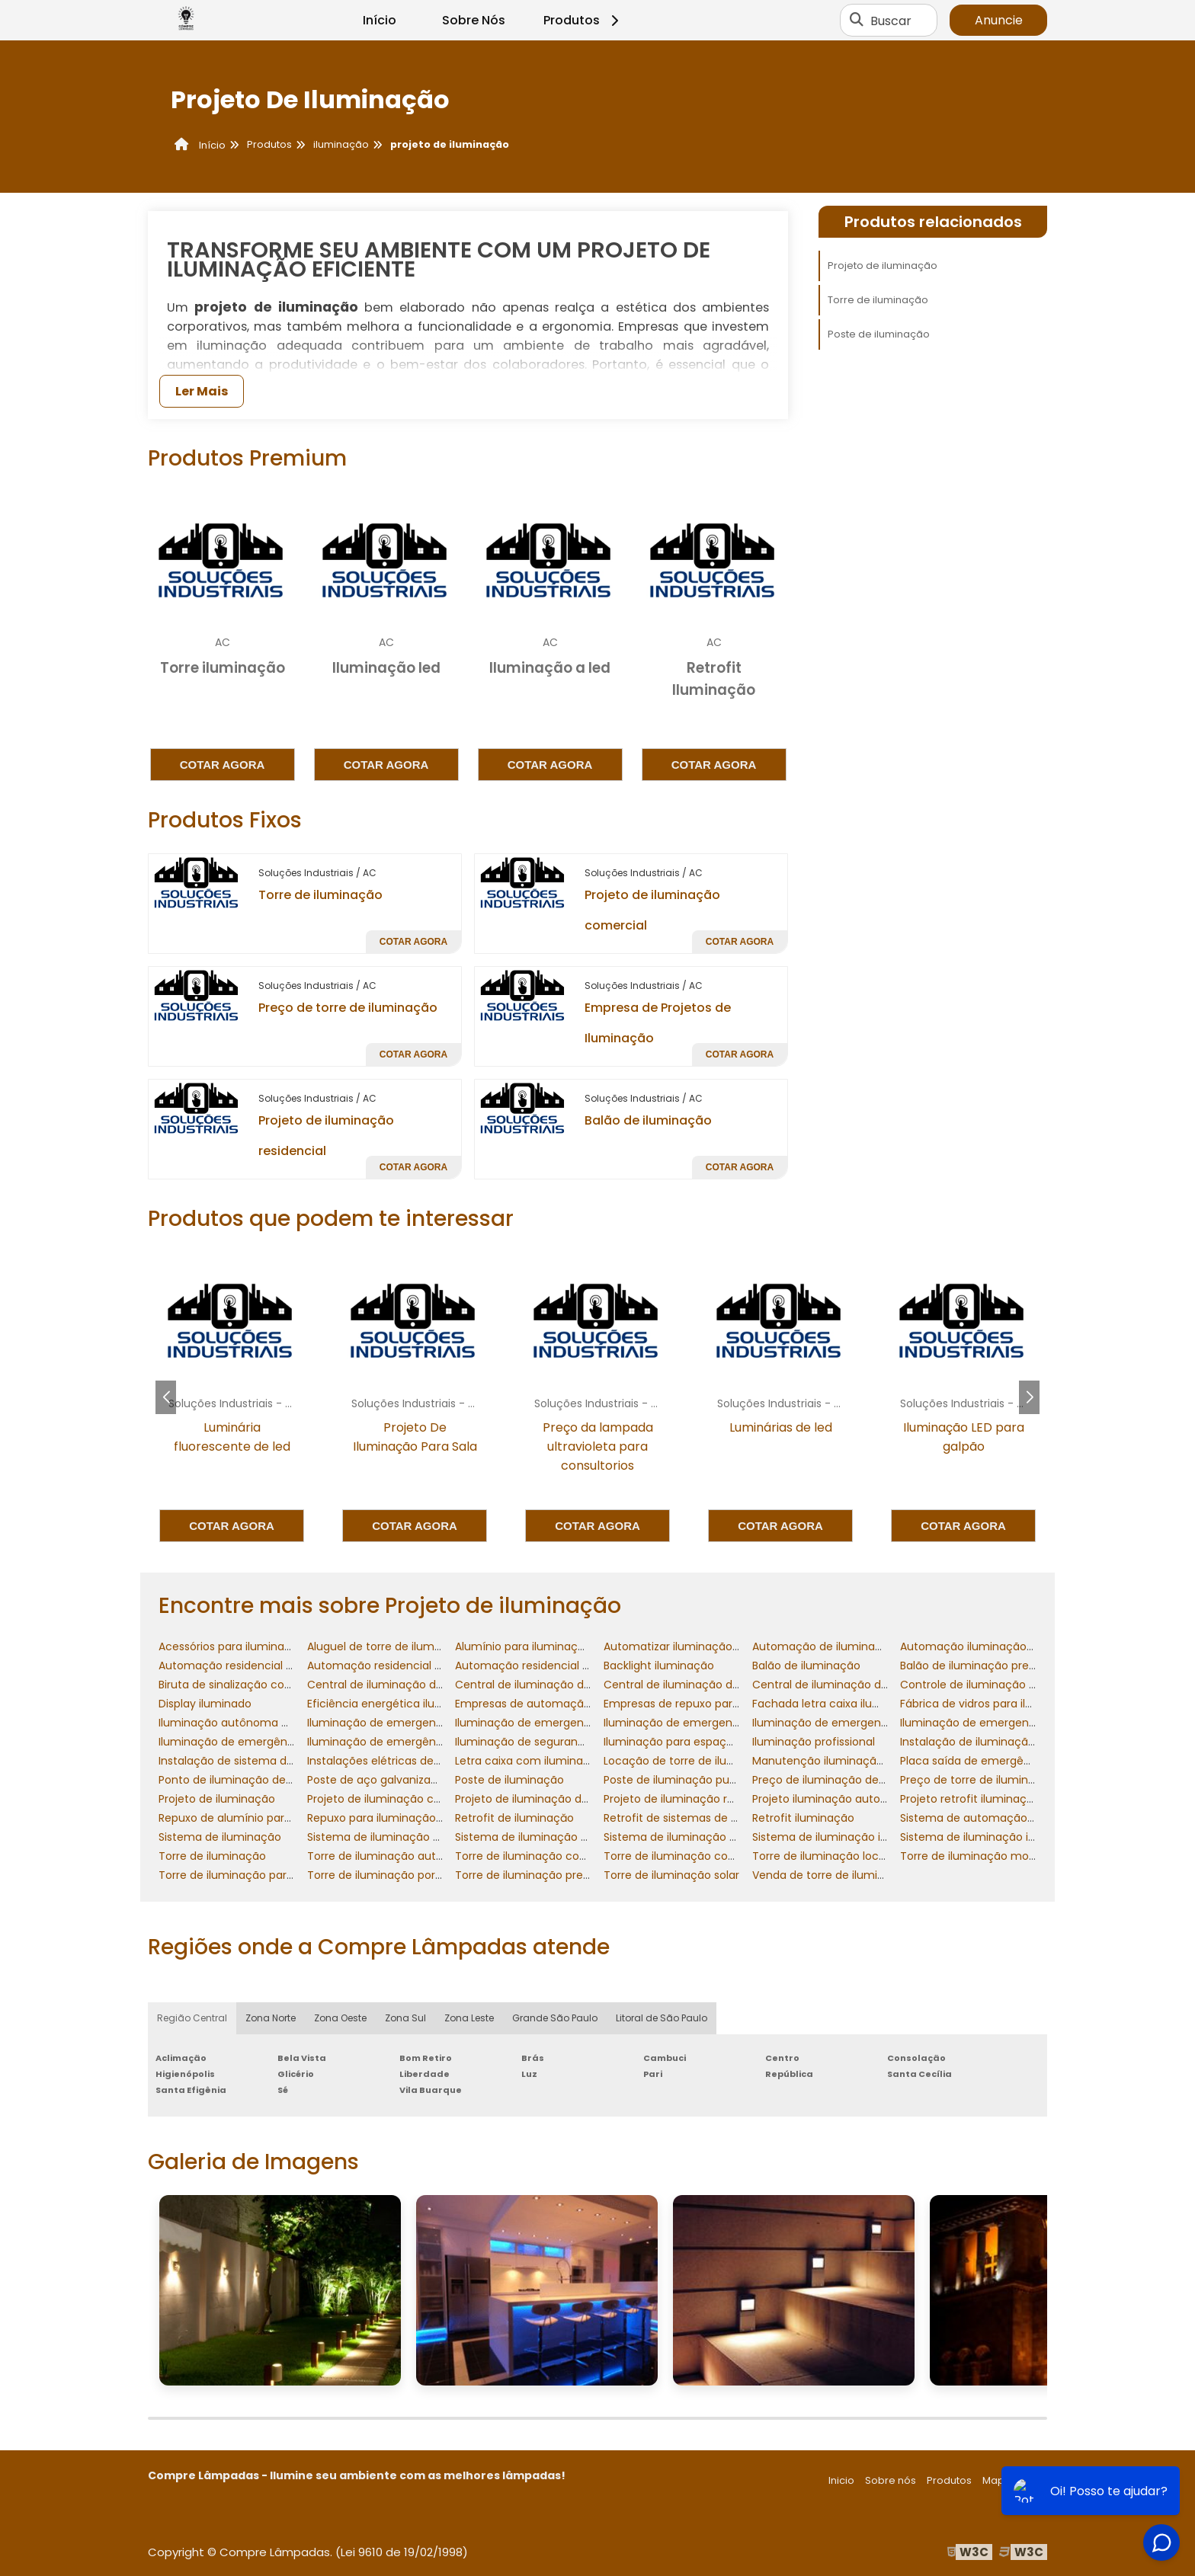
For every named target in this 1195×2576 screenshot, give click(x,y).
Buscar (890, 20)
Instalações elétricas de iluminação (401, 1760)
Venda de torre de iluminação (831, 1875)
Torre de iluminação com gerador (545, 1856)
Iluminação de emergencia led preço (851, 1722)
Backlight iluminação (659, 1665)
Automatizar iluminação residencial (698, 1646)
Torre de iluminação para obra (240, 1875)
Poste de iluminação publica (679, 1779)
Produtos (583, 20)
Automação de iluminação (823, 1646)
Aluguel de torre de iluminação (389, 1646)
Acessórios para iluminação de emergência (274, 1646)
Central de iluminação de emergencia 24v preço (734, 1684)
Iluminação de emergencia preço (989, 1722)
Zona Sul (405, 2017)
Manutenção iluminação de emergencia (860, 1760)
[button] (1029, 1397)
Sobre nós (890, 2480)
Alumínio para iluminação (523, 1646)
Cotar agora (222, 764)
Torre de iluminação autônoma (391, 1856)
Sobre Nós (473, 20)
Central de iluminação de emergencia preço (871, 1684)
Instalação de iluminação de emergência (1010, 1741)
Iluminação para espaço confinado (697, 1741)
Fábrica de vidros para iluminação (990, 1703)
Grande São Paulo (555, 2017)
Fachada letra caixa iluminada (832, 1703)
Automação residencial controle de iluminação (284, 1665)
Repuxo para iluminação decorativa (402, 1818)
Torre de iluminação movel (972, 1856)
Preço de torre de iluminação (347, 1007)
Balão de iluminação (648, 1120)
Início (379, 20)
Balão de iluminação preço (971, 1665)
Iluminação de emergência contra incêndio (275, 1741)
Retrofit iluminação (803, 1818)
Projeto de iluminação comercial (394, 1798)
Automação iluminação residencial (993, 1646)
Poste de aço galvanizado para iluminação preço (438, 1779)
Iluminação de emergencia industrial (553, 1722)
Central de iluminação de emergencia (409, 1684)
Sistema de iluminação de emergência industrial (584, 1837)
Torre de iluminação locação (829, 1856)
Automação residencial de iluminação (409, 1665)
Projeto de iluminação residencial (692, 1798)
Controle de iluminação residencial (993, 1684)
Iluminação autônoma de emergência (261, 1722)
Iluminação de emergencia (379, 1722)
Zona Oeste (340, 2017)
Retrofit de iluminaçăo (514, 1818)
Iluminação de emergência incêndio (404, 1741)
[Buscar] (856, 20)
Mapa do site (1014, 2480)
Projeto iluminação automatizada (841, 1798)
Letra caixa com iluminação (529, 1760)
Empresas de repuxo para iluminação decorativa (733, 1703)
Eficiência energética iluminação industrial (420, 1703)
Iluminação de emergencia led (685, 1722)
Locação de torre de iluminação (689, 1760)
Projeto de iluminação (882, 265)
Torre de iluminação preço (526, 1875)
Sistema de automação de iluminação (1003, 1818)
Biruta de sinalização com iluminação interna (279, 1684)
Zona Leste (469, 2017)
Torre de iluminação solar (671, 1875)
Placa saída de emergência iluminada (1001, 1760)
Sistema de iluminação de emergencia (411, 1837)
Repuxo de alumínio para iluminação (256, 1818)
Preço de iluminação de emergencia (849, 1779)
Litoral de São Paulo (661, 2017)
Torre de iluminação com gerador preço (711, 1856)
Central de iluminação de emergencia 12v (566, 1684)
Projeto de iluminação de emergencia (556, 1798)
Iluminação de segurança (523, 1741)
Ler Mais (201, 391)
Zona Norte (270, 2017)
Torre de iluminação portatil (381, 1875)
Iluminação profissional (813, 1741)
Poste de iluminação (879, 334)
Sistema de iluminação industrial (839, 1837)
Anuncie (999, 20)
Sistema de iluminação (220, 1837)
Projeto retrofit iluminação (970, 1798)
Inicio (841, 2480)
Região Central (192, 2017)
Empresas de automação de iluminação (562, 1703)
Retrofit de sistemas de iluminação (697, 1818)
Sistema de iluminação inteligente (991, 1837)
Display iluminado (205, 1703)
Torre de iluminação (320, 895)
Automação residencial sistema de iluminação (579, 1665)
